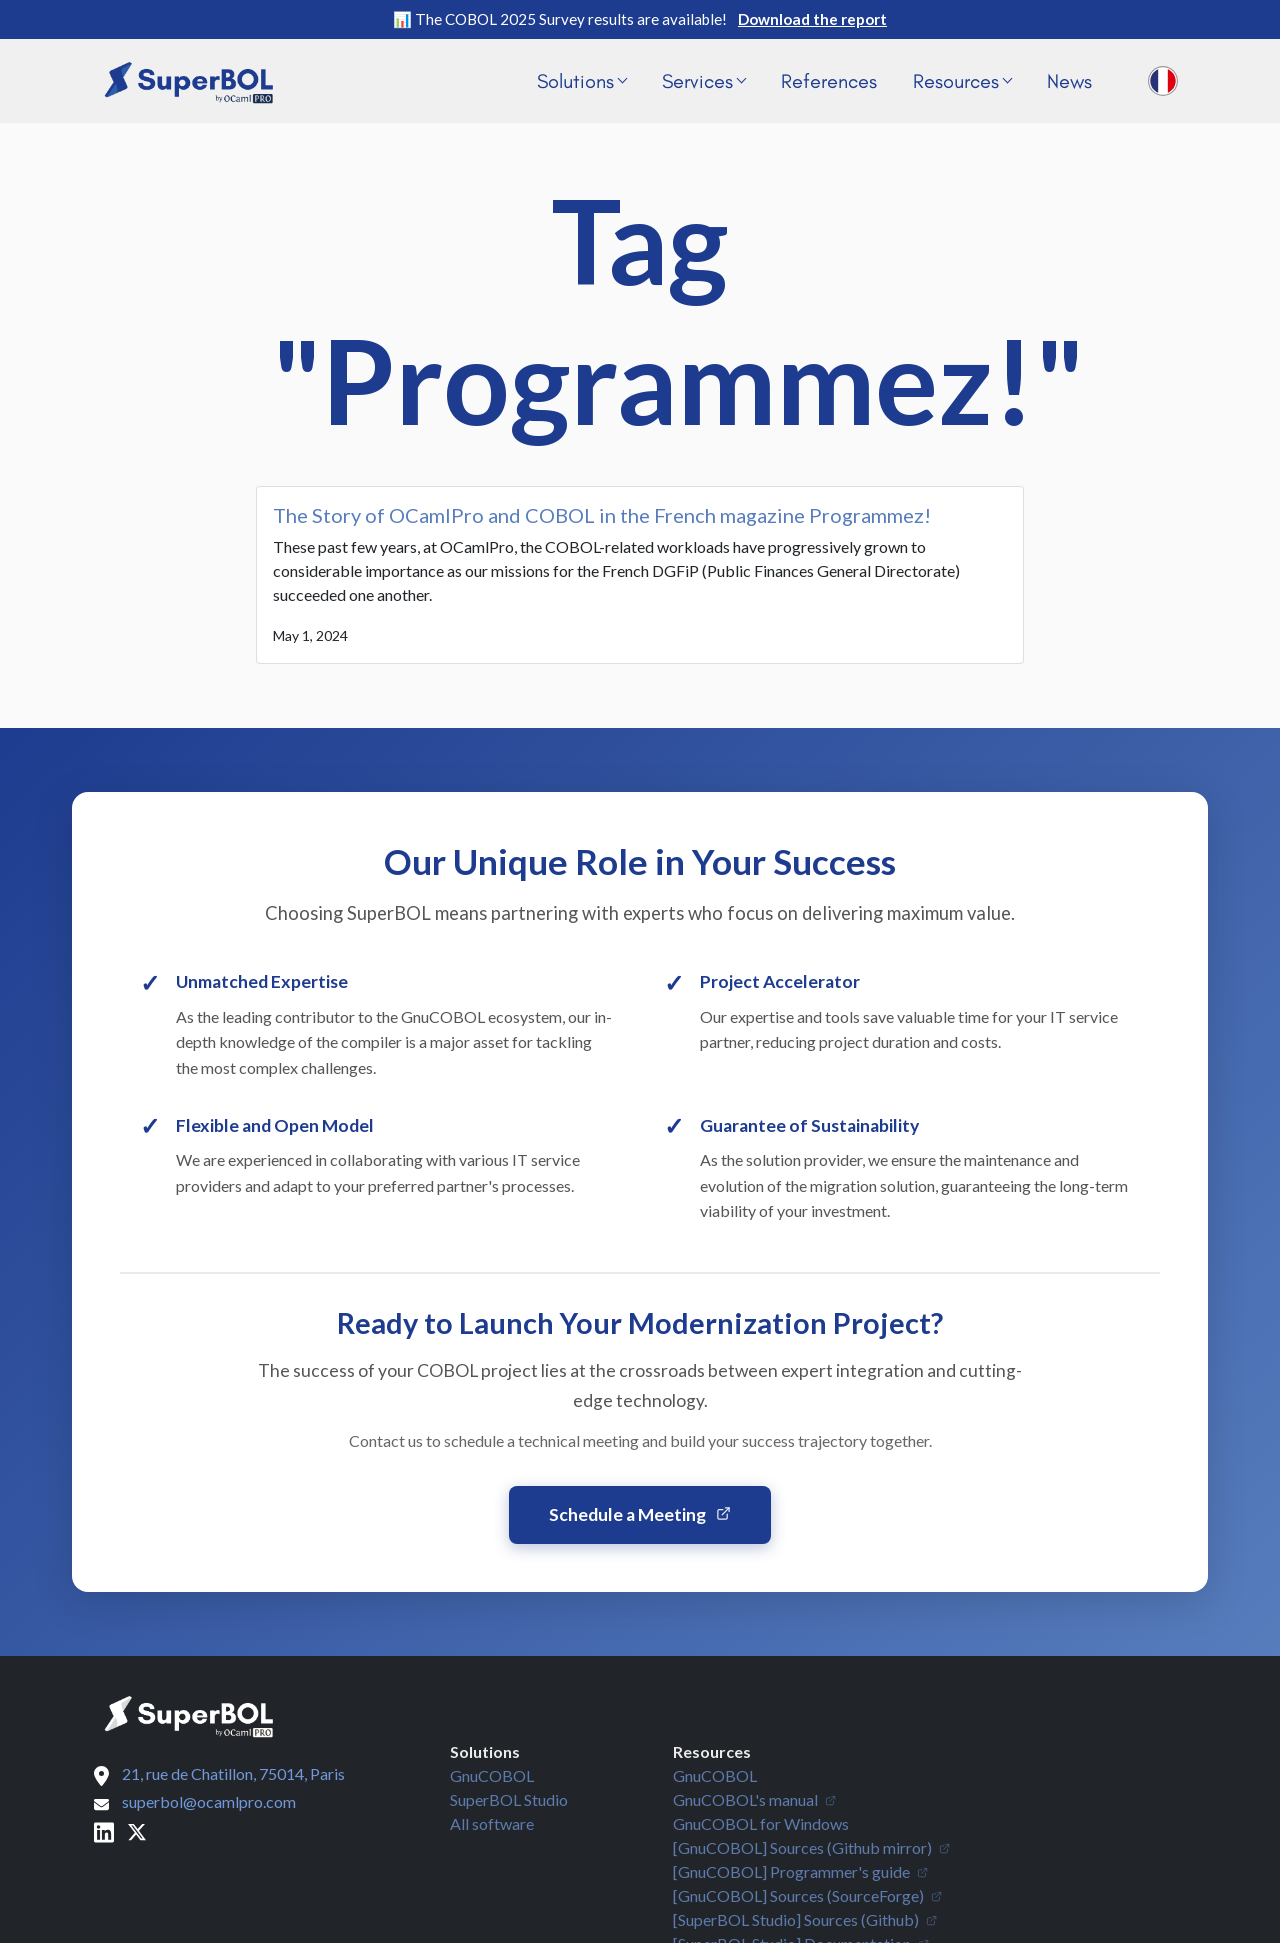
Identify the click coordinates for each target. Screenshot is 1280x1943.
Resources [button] (962, 81)
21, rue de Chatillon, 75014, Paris (233, 1773)
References (829, 81)
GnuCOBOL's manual (754, 1799)
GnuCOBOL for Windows (761, 1823)
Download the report (812, 19)
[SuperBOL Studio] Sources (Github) (805, 1919)
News (1069, 81)
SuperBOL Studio (509, 1799)
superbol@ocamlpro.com (209, 1801)
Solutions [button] (582, 81)
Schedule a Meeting (640, 1514)
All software (492, 1823)
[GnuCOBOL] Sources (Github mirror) (811, 1847)
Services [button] (704, 81)
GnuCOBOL (492, 1775)
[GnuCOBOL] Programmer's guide (800, 1871)
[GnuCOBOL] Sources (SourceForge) (807, 1895)
